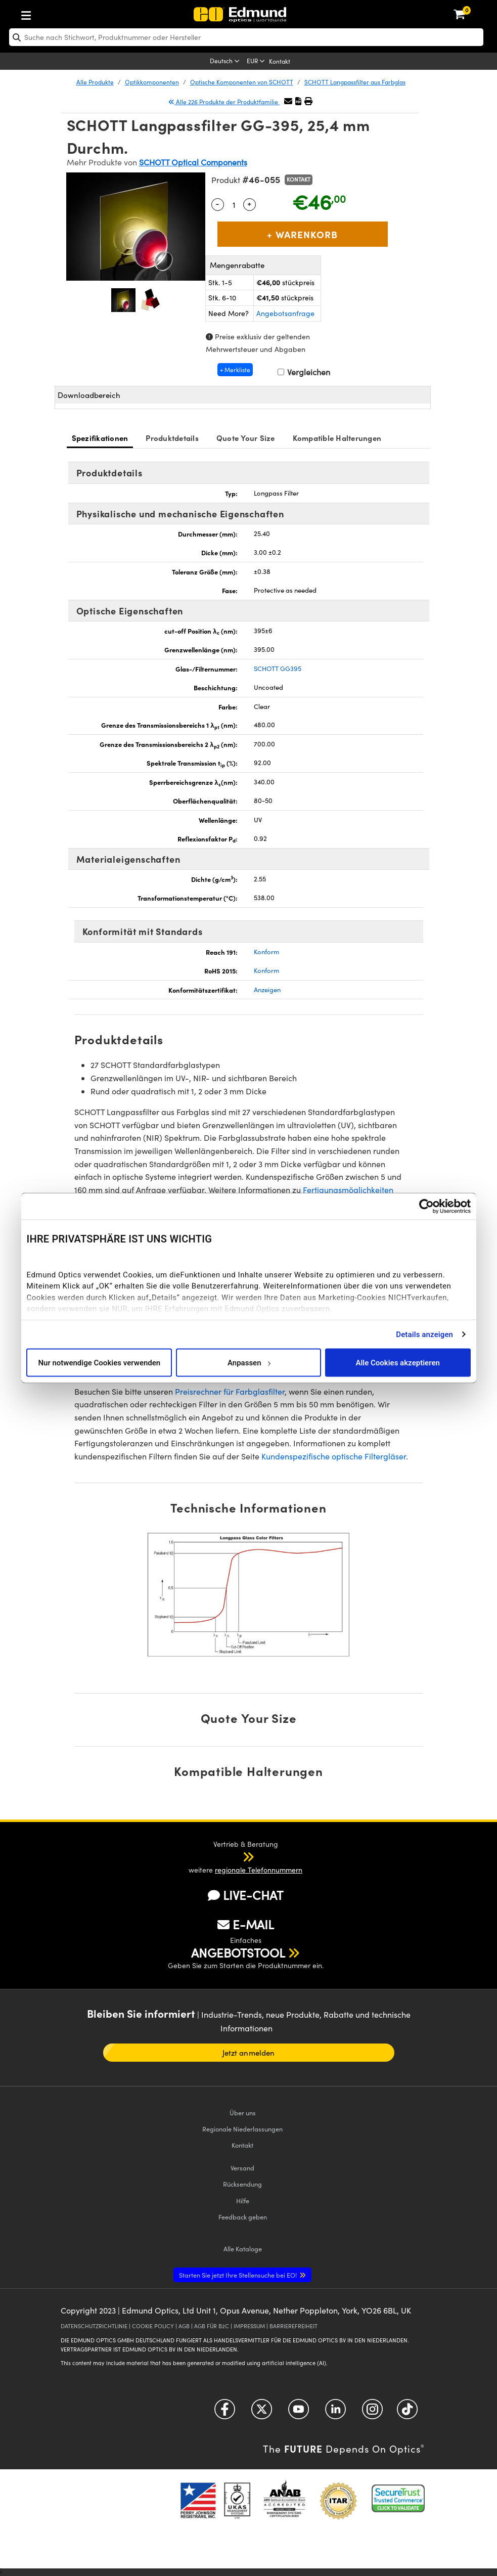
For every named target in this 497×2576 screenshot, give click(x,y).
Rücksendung (242, 2184)
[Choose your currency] (256, 62)
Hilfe (242, 2200)
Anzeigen (267, 989)
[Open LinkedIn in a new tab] (335, 2412)
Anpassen (249, 1362)
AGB (184, 2326)
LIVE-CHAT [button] (245, 1895)
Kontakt (279, 61)
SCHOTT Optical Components (193, 162)
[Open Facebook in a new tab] (224, 2412)
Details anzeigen (424, 1334)
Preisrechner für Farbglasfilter (230, 1391)
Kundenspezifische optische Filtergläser (333, 1456)
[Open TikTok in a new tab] (407, 2412)
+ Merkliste (235, 370)
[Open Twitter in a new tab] (261, 2412)
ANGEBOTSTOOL (238, 1952)
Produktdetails (172, 437)
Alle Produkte (95, 82)
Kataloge (242, 2248)
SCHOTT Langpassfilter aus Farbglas (354, 82)
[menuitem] (59, 13)
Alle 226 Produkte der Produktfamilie (224, 102)
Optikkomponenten (152, 82)
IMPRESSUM (249, 2326)
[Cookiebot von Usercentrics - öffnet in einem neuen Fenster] (426, 1206)
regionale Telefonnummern (258, 1870)
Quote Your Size (245, 437)
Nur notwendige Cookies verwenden (99, 1362)
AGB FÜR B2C (211, 2326)
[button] (298, 101)
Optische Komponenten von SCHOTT (241, 82)
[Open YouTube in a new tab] (298, 2412)
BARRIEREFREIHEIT (293, 2326)
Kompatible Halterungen (337, 437)
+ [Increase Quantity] (249, 203)
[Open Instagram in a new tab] (372, 2412)
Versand (242, 2167)
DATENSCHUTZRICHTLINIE (94, 2326)
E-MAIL (245, 1924)
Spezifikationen (100, 437)
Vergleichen (304, 372)
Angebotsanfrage (285, 313)
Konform (266, 951)
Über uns (243, 2112)
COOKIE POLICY (153, 2326)
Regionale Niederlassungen (242, 2128)
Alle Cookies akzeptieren (397, 1362)
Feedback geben (242, 2216)
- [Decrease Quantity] (217, 203)
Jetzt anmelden (248, 2053)
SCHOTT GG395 (277, 668)
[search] (246, 37)
